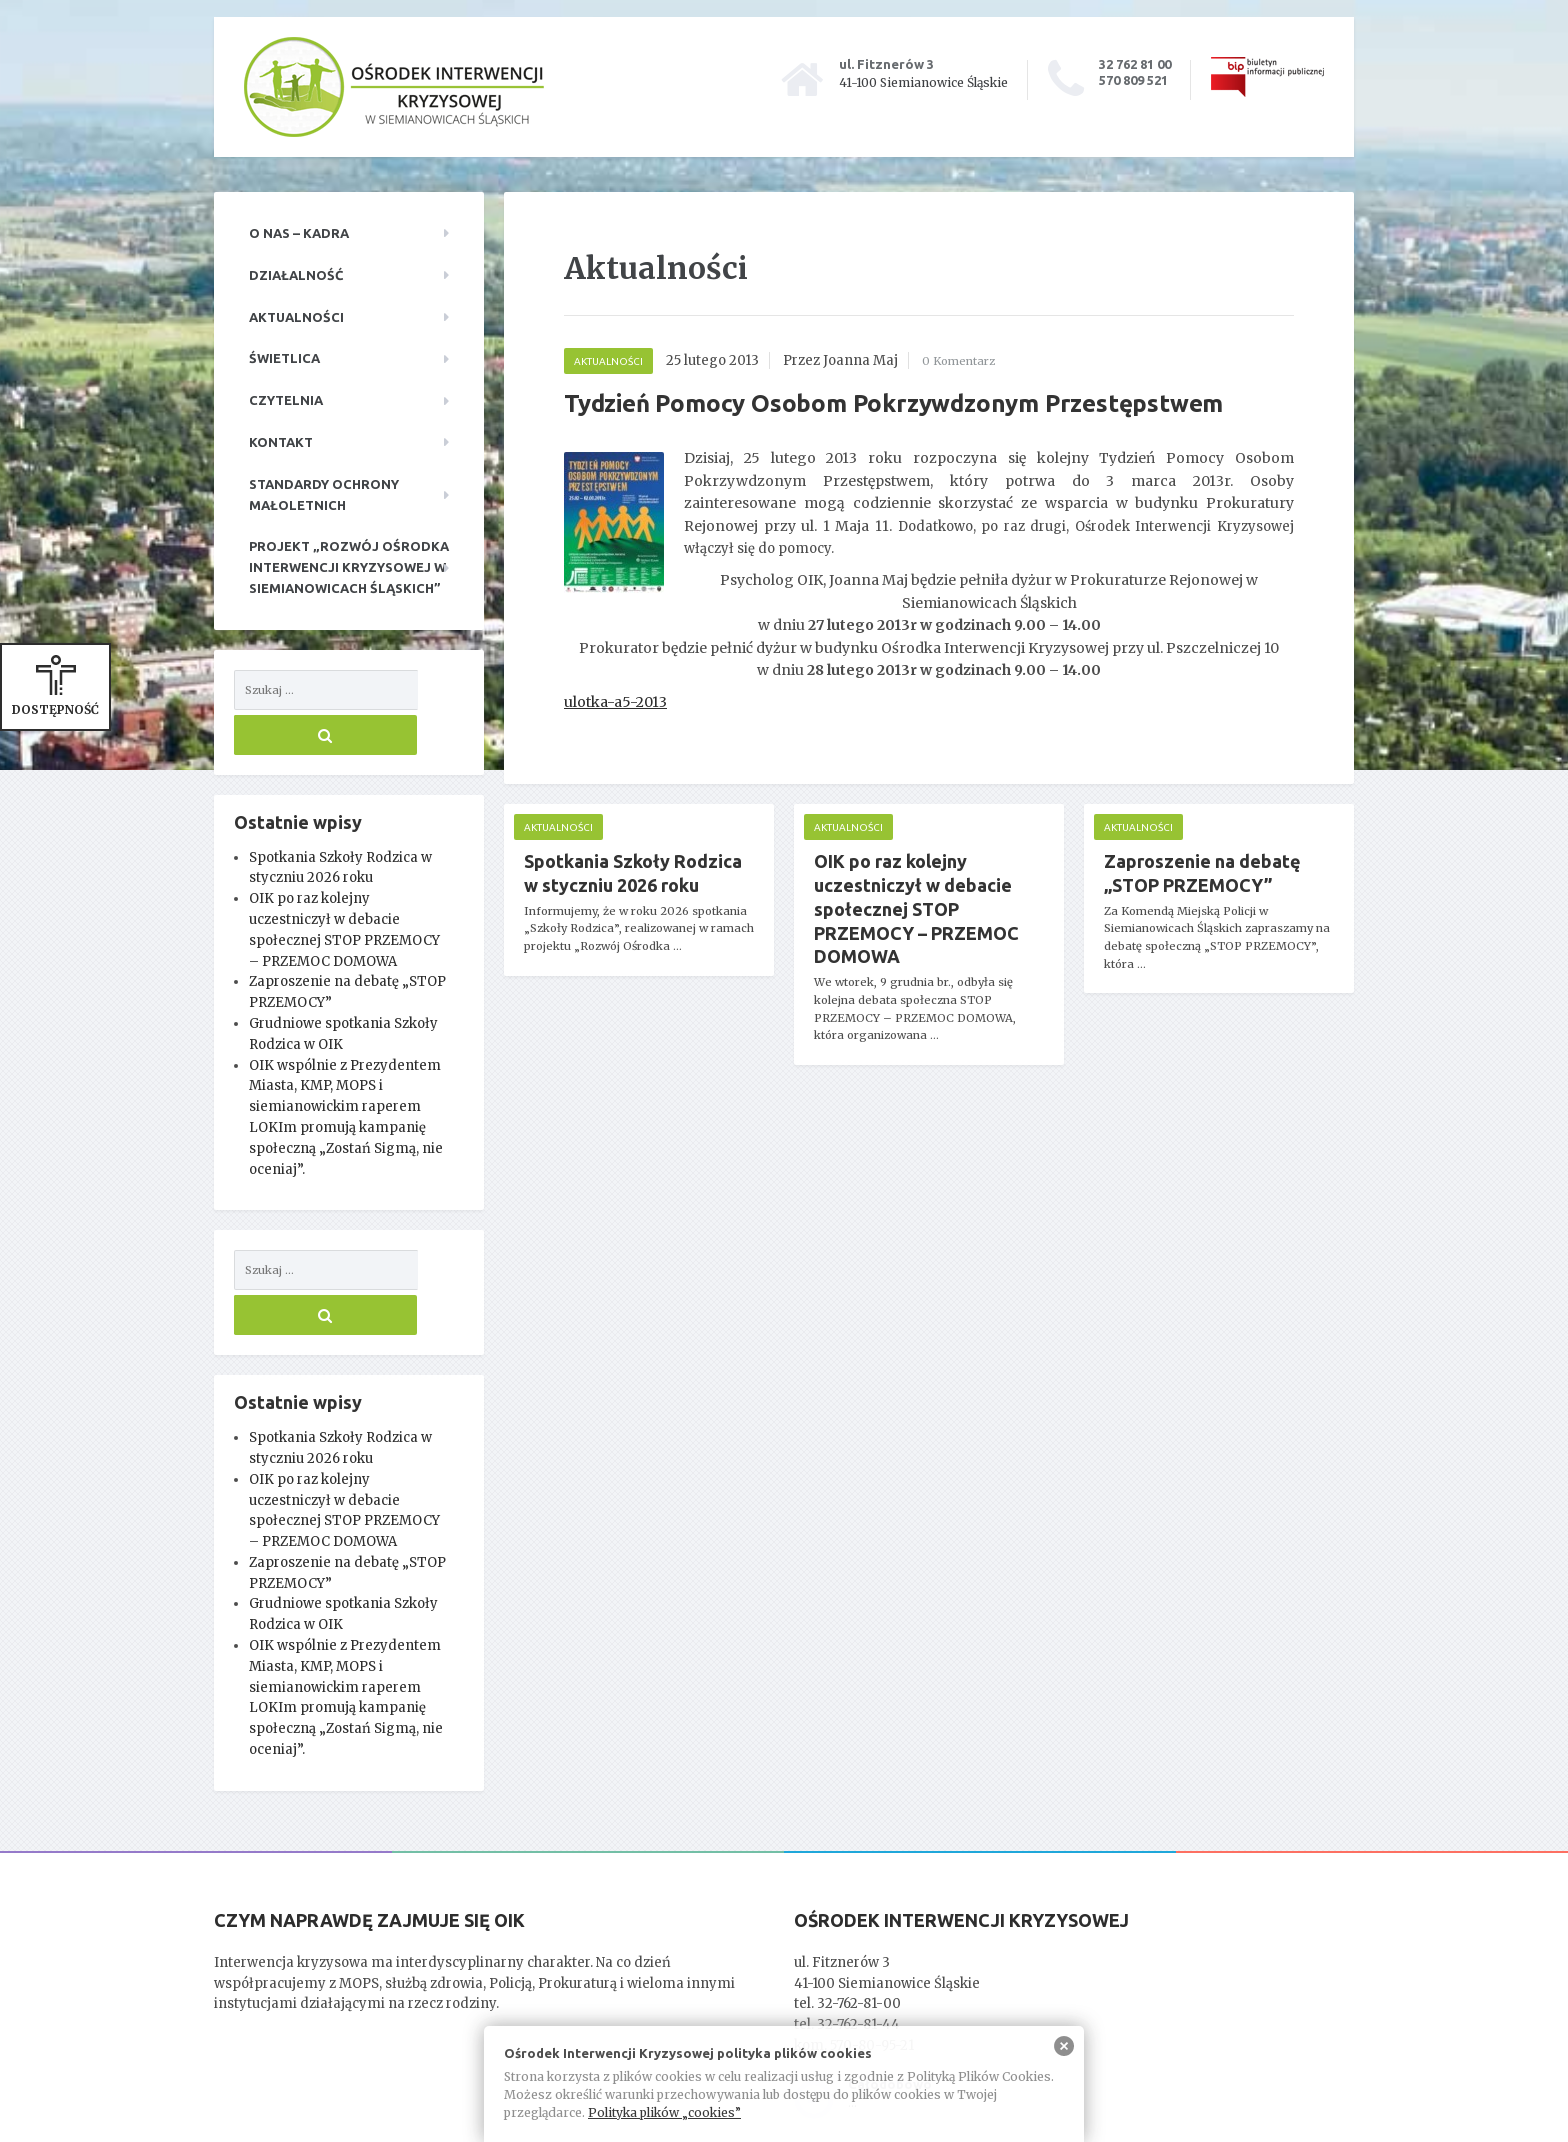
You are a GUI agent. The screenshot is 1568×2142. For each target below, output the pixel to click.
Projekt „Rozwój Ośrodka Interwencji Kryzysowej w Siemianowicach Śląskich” (349, 567)
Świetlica (284, 358)
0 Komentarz (965, 360)
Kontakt (281, 442)
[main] (929, 665)
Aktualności (296, 317)
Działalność (296, 275)
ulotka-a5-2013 (615, 702)
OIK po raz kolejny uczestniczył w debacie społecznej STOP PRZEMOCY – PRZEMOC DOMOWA (916, 909)
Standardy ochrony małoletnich (324, 494)
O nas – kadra (299, 233)
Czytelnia (286, 400)
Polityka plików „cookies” (664, 2112)
